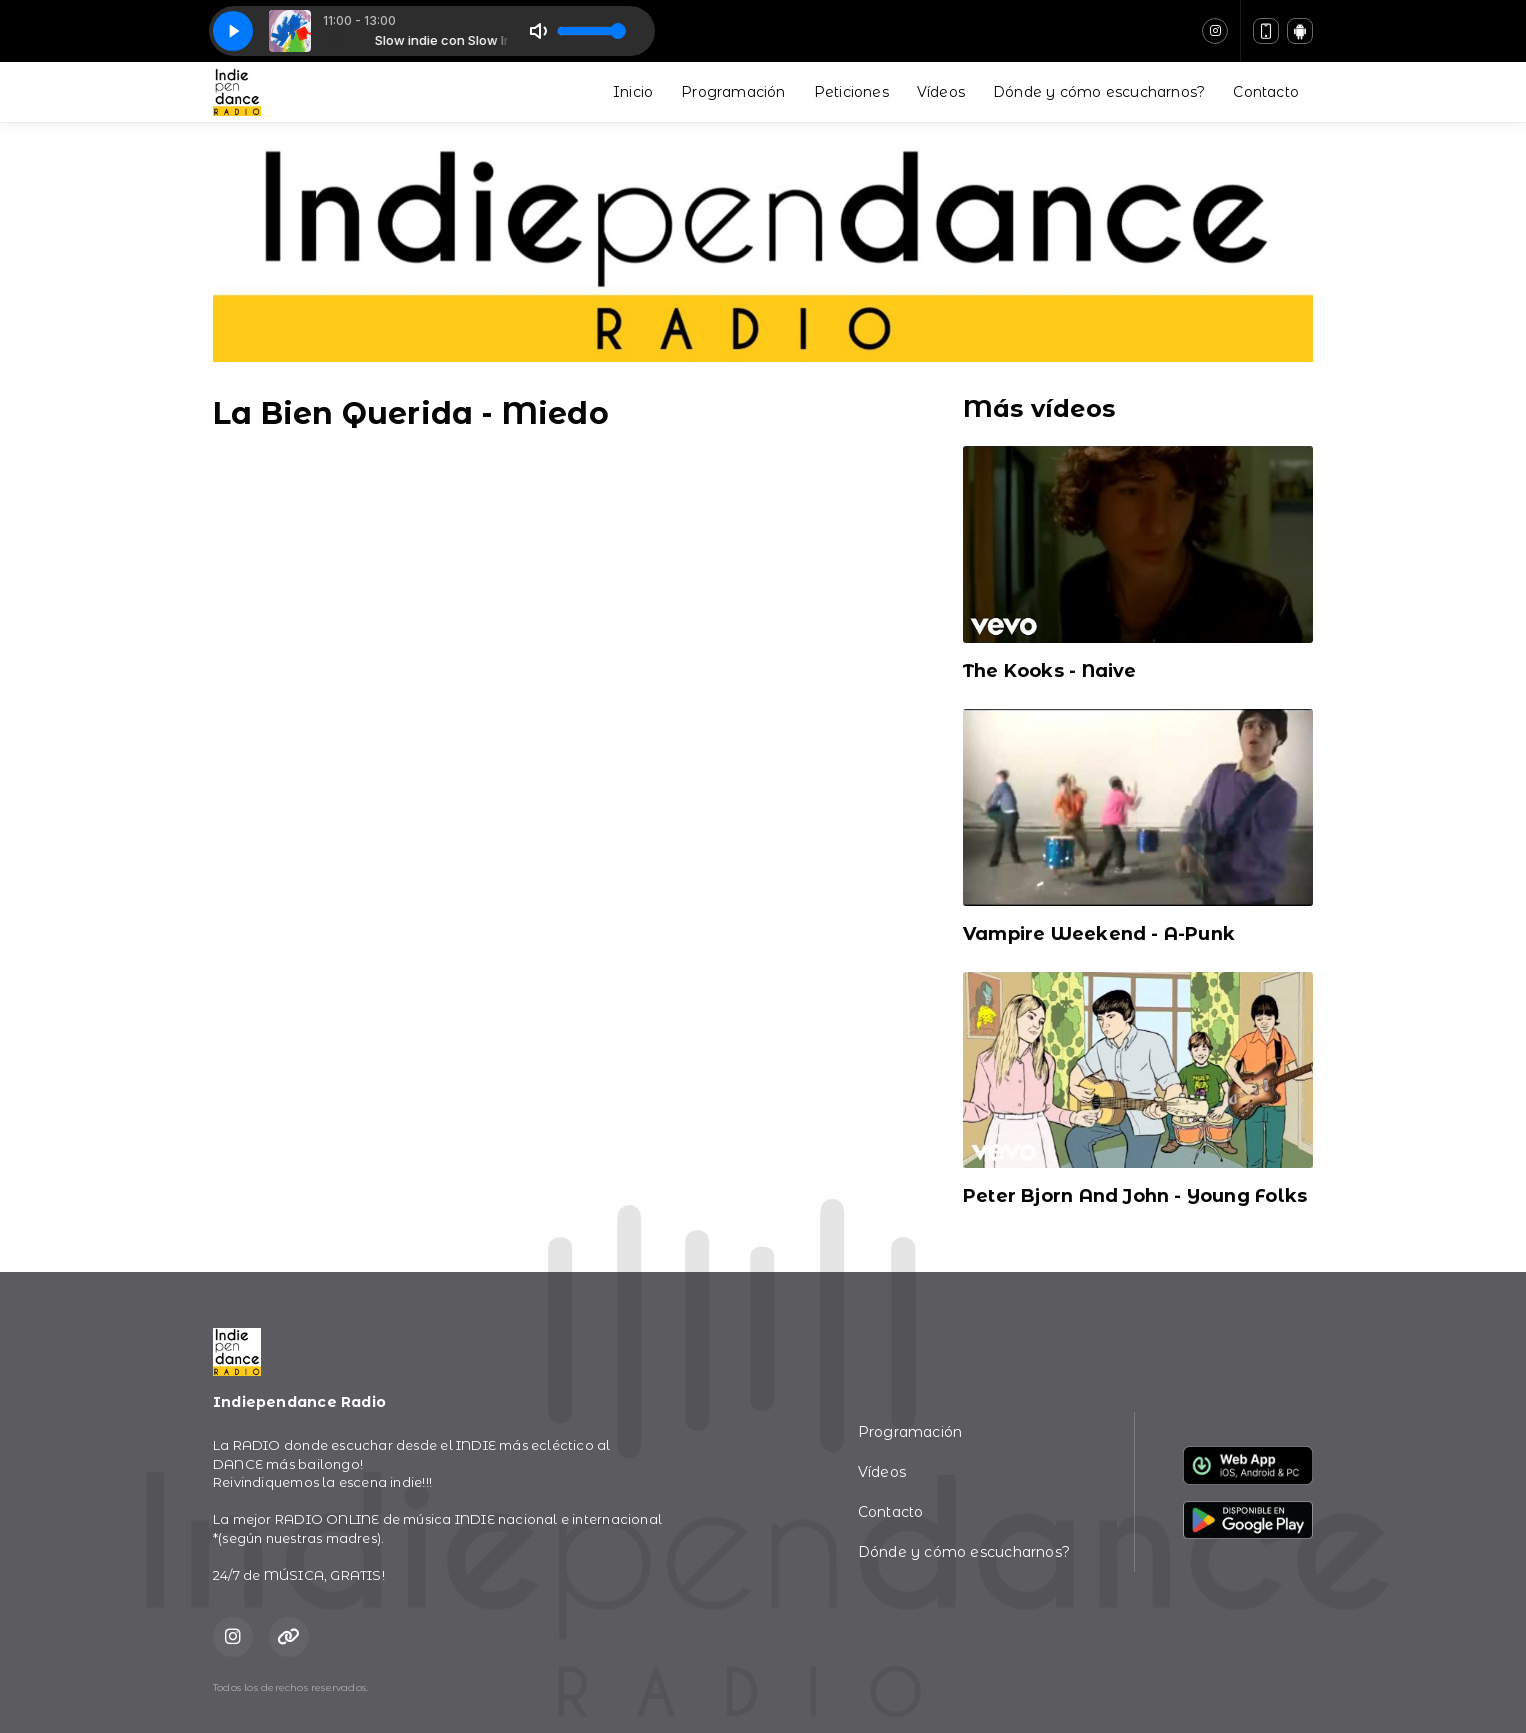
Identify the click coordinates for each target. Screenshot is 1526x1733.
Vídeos (941, 92)
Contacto (1266, 92)
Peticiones (851, 92)
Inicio (633, 92)
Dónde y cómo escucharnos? (1099, 92)
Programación (733, 92)
